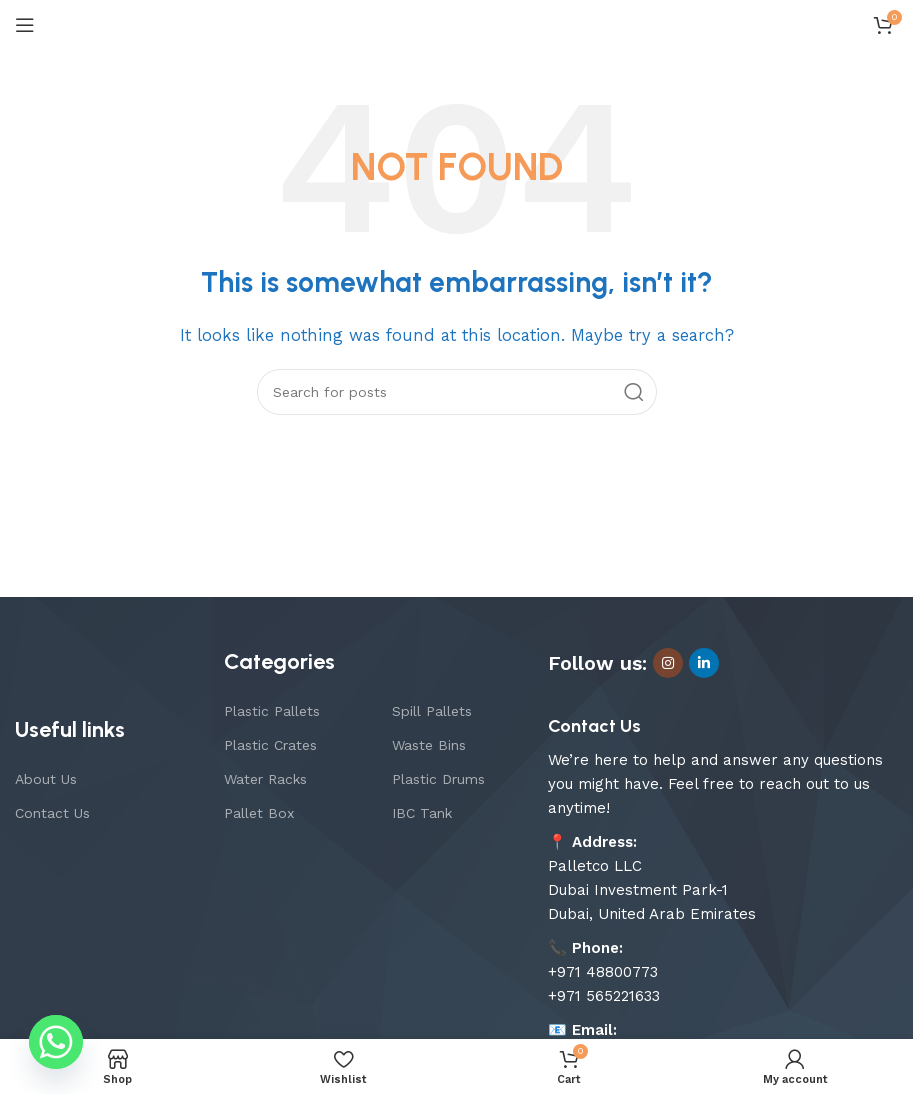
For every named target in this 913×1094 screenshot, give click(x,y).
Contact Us (52, 813)
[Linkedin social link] (704, 663)
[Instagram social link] (668, 663)
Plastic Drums (438, 779)
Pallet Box (259, 813)
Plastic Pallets (272, 711)
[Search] (457, 392)
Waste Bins (429, 745)
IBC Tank (422, 813)
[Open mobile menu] (25, 25)
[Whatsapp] (56, 1042)
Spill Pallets (432, 711)
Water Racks (265, 779)
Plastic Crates (270, 745)
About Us (46, 779)
